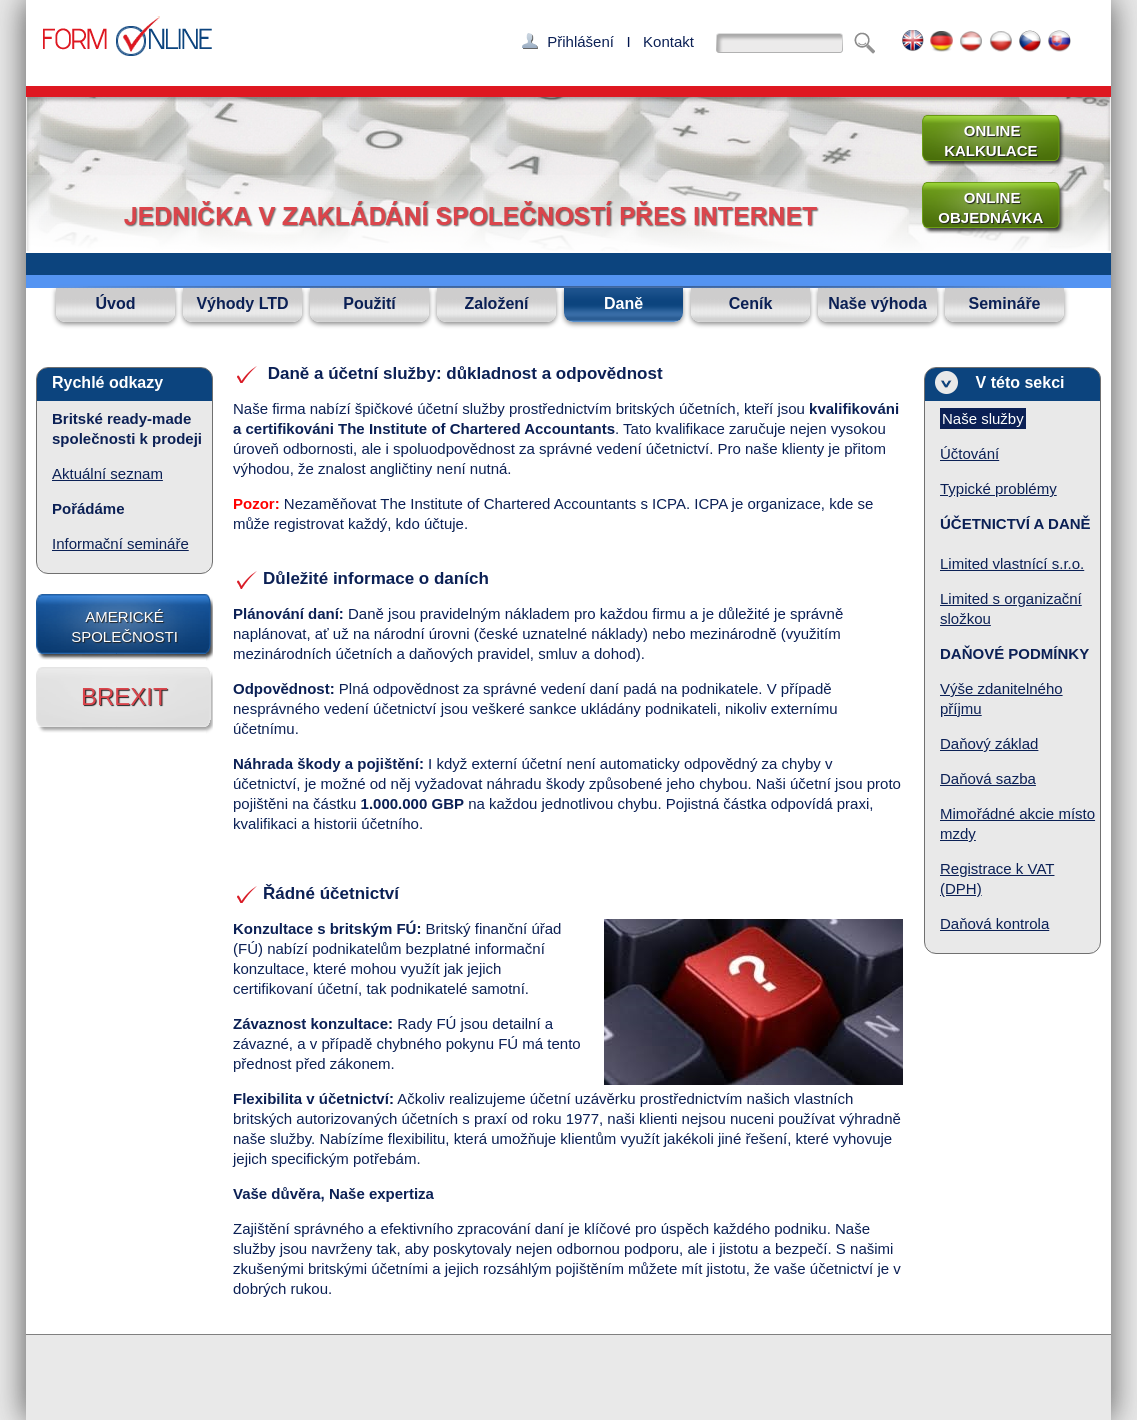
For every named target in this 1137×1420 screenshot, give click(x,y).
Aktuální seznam (107, 473)
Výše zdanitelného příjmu (1001, 698)
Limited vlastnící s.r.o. (1012, 563)
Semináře (1004, 303)
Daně (623, 303)
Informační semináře (120, 543)
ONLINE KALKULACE (985, 140)
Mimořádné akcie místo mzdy (1017, 823)
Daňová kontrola (994, 923)
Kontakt (668, 41)
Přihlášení (580, 41)
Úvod (116, 303)
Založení (496, 303)
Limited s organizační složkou (1011, 608)
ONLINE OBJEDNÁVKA (983, 207)
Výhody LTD (242, 303)
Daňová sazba (988, 778)
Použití (369, 303)
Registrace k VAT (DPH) (997, 878)
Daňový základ (989, 743)
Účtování (969, 453)
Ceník (751, 303)
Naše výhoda (877, 303)
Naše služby (983, 418)
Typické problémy (998, 488)
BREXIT (124, 696)
